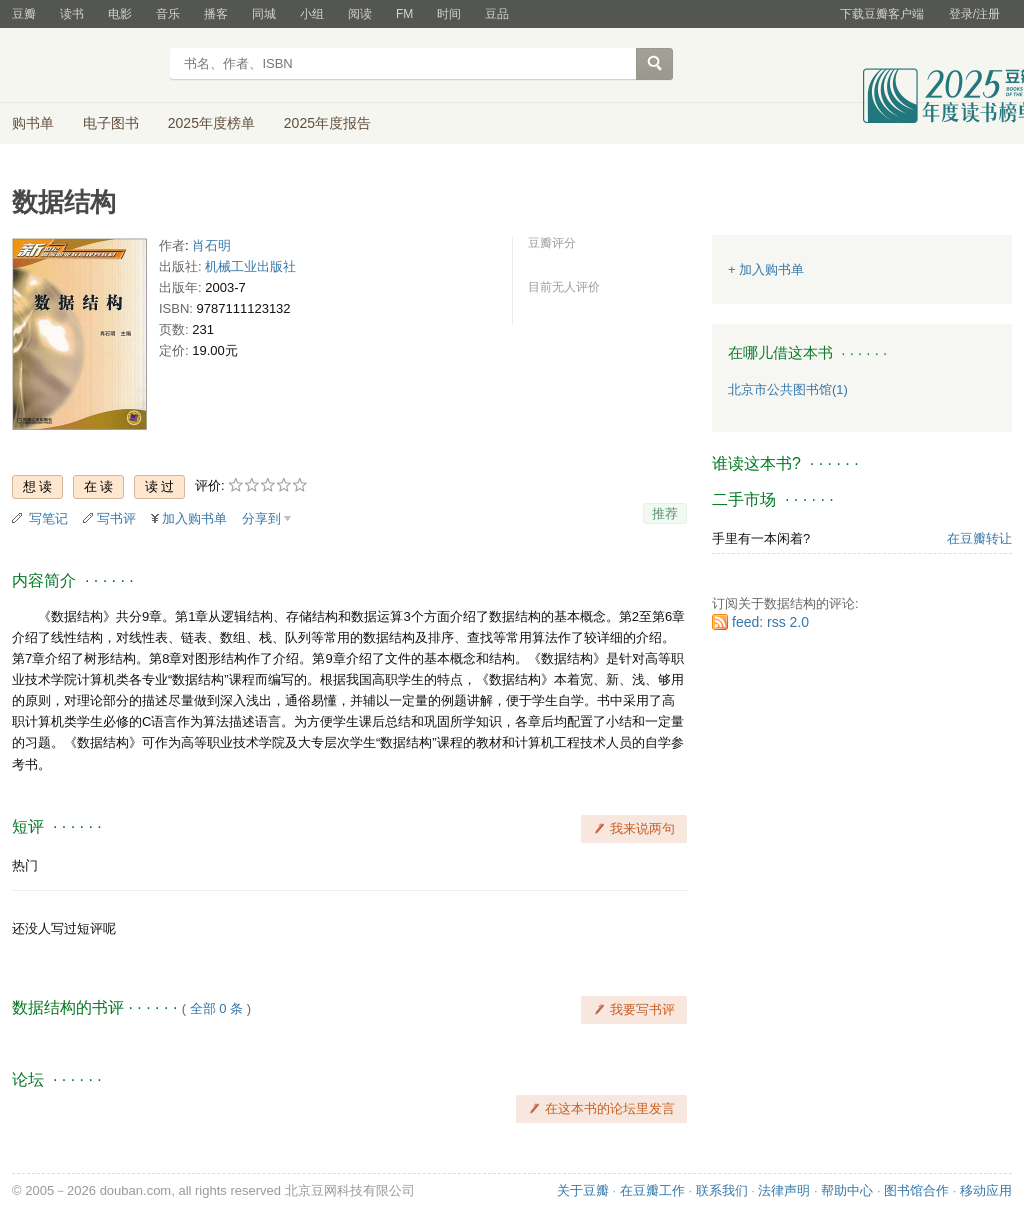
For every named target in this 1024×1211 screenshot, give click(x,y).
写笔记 (48, 518)
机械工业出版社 (250, 266)
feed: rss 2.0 (770, 622)
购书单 (33, 123)
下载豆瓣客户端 (882, 14)
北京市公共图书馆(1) (788, 389)
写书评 (116, 518)
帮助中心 (847, 1190)
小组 (312, 14)
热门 (25, 865)
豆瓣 (24, 14)
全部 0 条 (216, 1008)
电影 (120, 14)
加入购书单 (194, 518)
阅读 (360, 14)
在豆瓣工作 (652, 1190)
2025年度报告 (327, 123)
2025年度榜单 (211, 123)
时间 (449, 14)
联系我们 (722, 1190)
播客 (216, 14)
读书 (72, 14)
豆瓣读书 (84, 66)
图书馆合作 (916, 1190)
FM (404, 14)
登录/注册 (974, 14)
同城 (264, 14)
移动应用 (986, 1190)
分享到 (261, 518)
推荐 (665, 513)
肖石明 (211, 245)
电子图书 (111, 123)
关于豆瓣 (583, 1190)
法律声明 (784, 1190)
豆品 (497, 14)
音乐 (168, 14)
